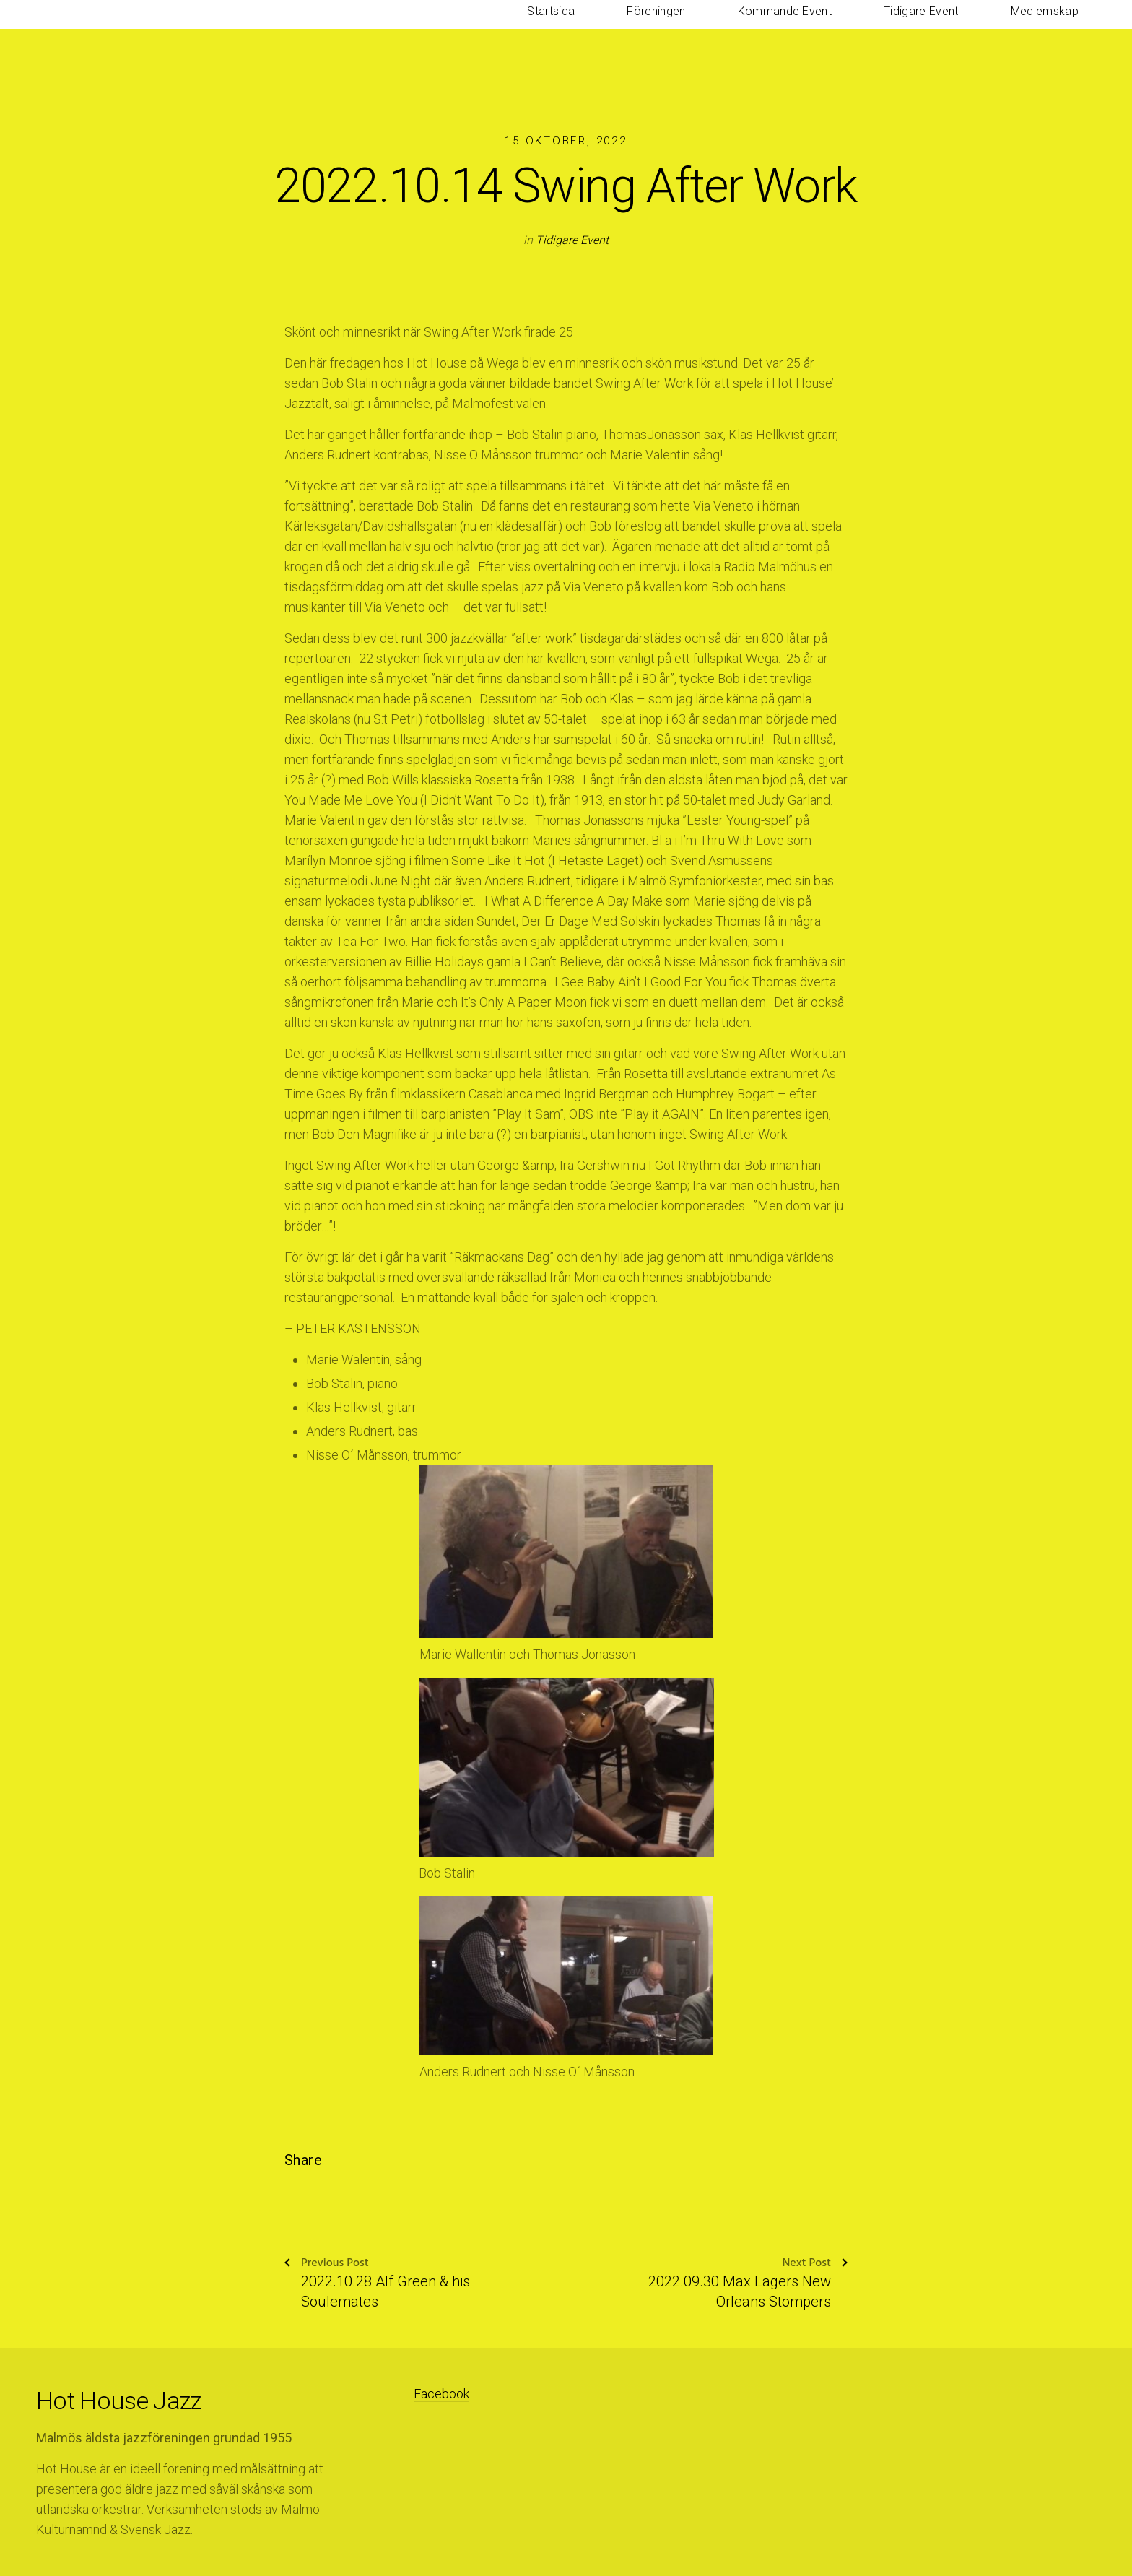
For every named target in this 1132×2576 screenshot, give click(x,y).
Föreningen (778, 28)
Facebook (441, 2393)
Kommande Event (871, 28)
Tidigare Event (973, 28)
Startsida (707, 28)
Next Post (815, 2264)
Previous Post (326, 2264)
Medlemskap (1062, 28)
